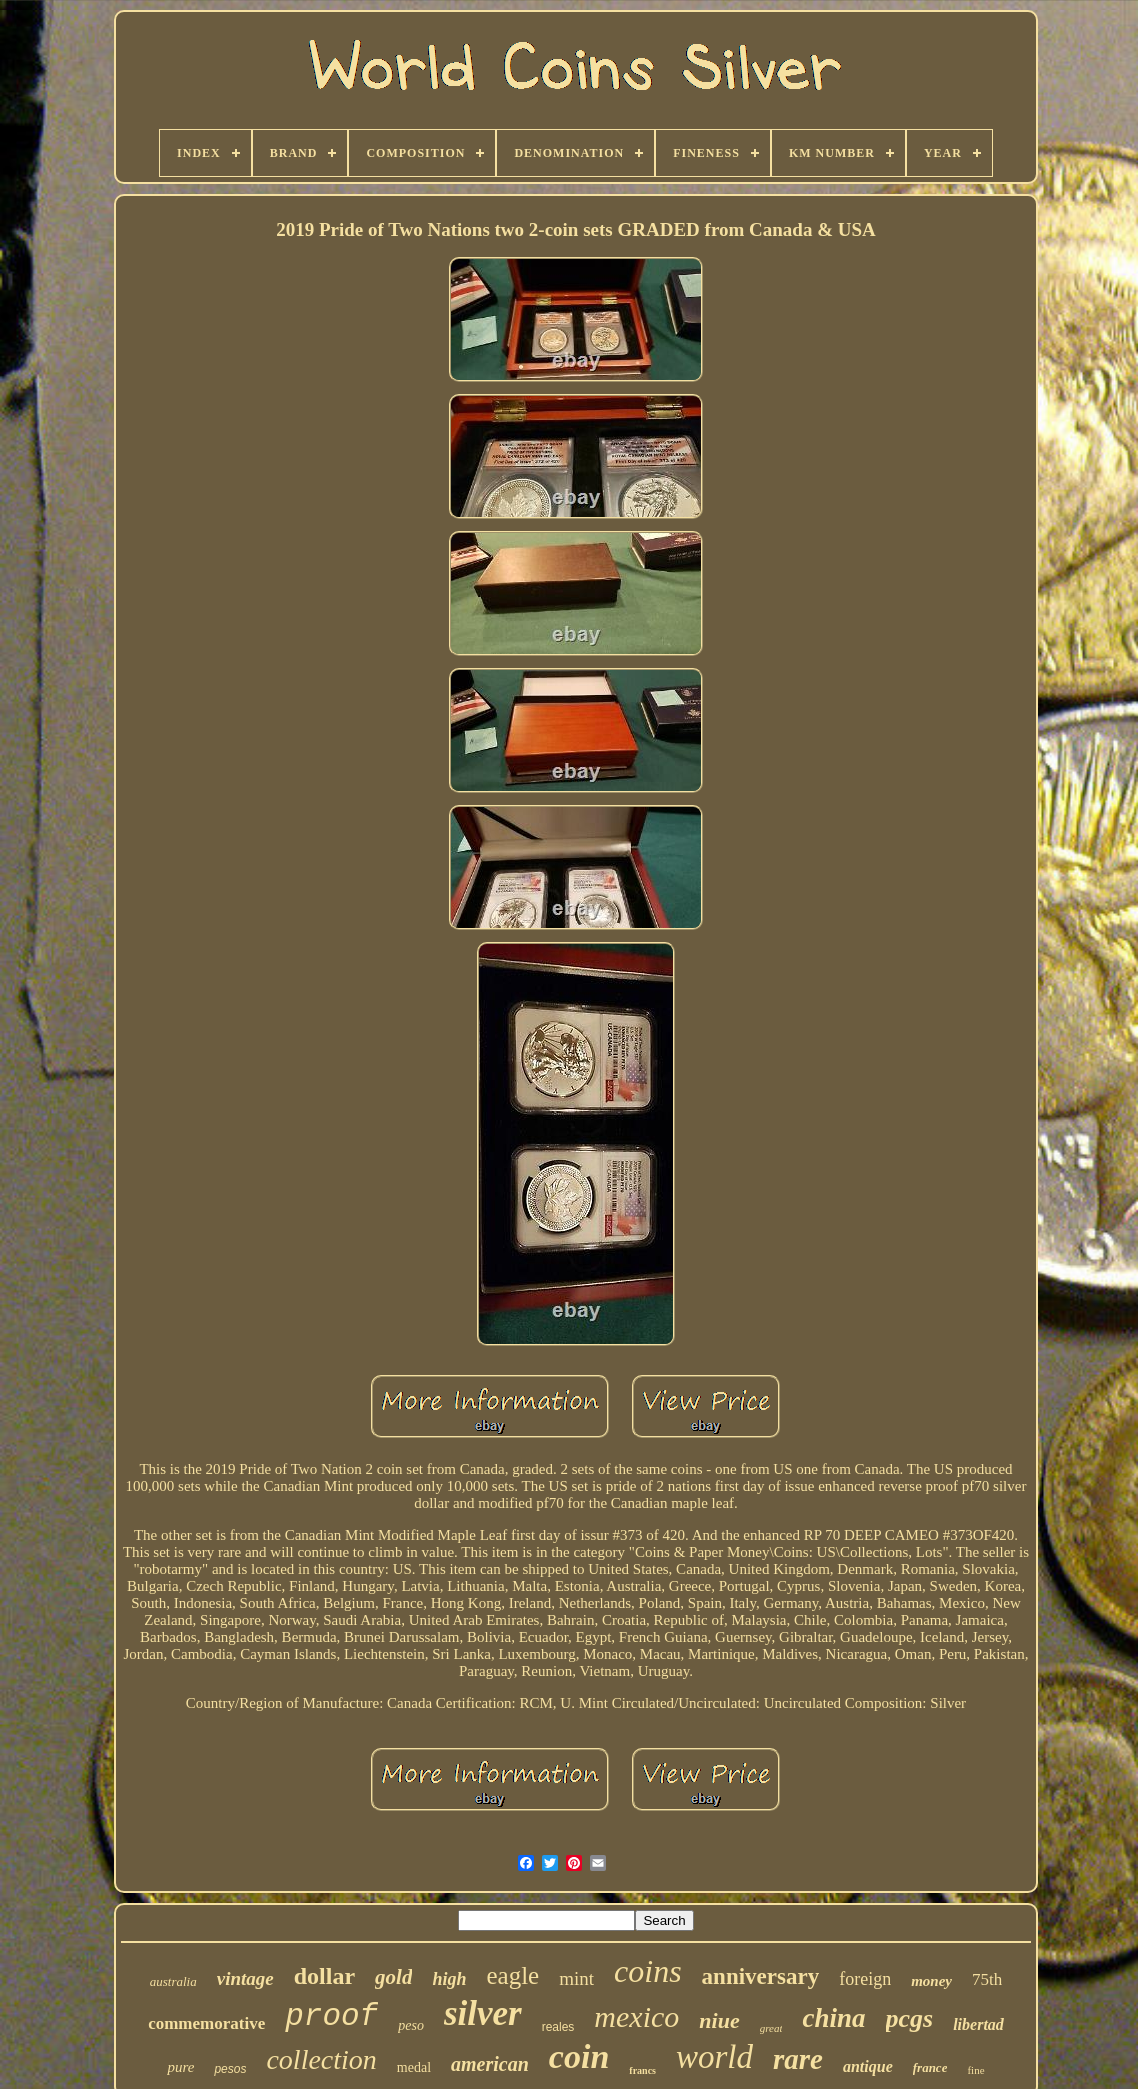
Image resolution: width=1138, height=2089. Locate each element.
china (833, 2018)
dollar (324, 1976)
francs (642, 2070)
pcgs (910, 2018)
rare (798, 2059)
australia (173, 1981)
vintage (245, 1978)
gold (393, 1977)
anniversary (761, 1976)
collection (321, 2059)
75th (987, 1979)
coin (579, 2056)
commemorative (206, 2023)
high (449, 1979)
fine (975, 2070)
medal (414, 2067)
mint (576, 1978)
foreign (865, 1979)
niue (719, 2020)
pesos (230, 2069)
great (771, 2028)
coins (648, 1971)
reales (558, 2027)
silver (483, 2013)
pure (180, 2067)
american (490, 2064)
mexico (636, 2016)
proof (331, 2016)
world (714, 2057)
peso (411, 2025)
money (931, 1981)
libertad (978, 2024)
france (930, 2067)
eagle (512, 1975)
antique (868, 2066)
